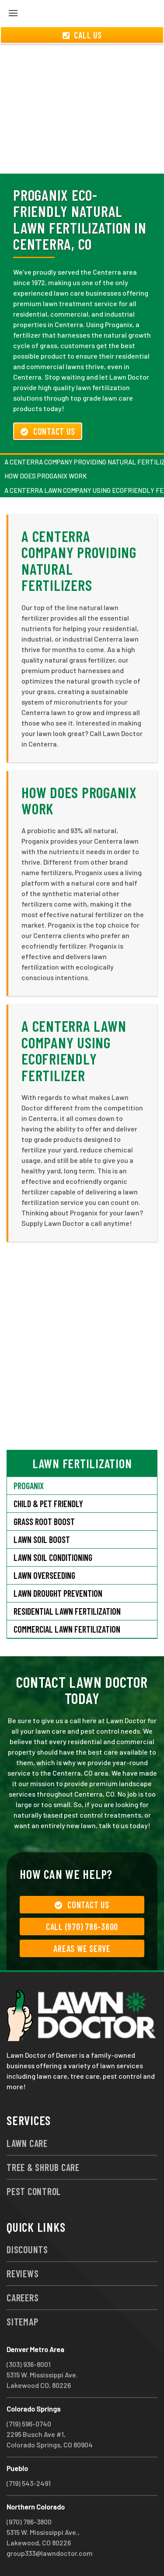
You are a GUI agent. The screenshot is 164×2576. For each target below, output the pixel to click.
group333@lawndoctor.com (50, 2553)
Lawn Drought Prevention (58, 1593)
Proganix (29, 1485)
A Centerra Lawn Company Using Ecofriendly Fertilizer (73, 1050)
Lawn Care (27, 2143)
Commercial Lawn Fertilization (67, 1629)
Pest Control (34, 2191)
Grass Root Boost (44, 1521)
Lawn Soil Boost (42, 1539)
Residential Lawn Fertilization (67, 1611)
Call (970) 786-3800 (82, 1926)
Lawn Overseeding (44, 1575)
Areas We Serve (82, 1948)
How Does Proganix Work (45, 476)
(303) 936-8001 (29, 2364)
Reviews (22, 2273)
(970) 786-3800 (29, 2521)
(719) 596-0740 (29, 2423)
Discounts (27, 2249)
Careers (22, 2297)
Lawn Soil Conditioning (53, 1557)
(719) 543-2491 (29, 2483)
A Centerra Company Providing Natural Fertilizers (78, 560)
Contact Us (48, 431)
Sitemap (22, 2321)
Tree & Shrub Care (43, 2167)
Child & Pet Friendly (48, 1503)
